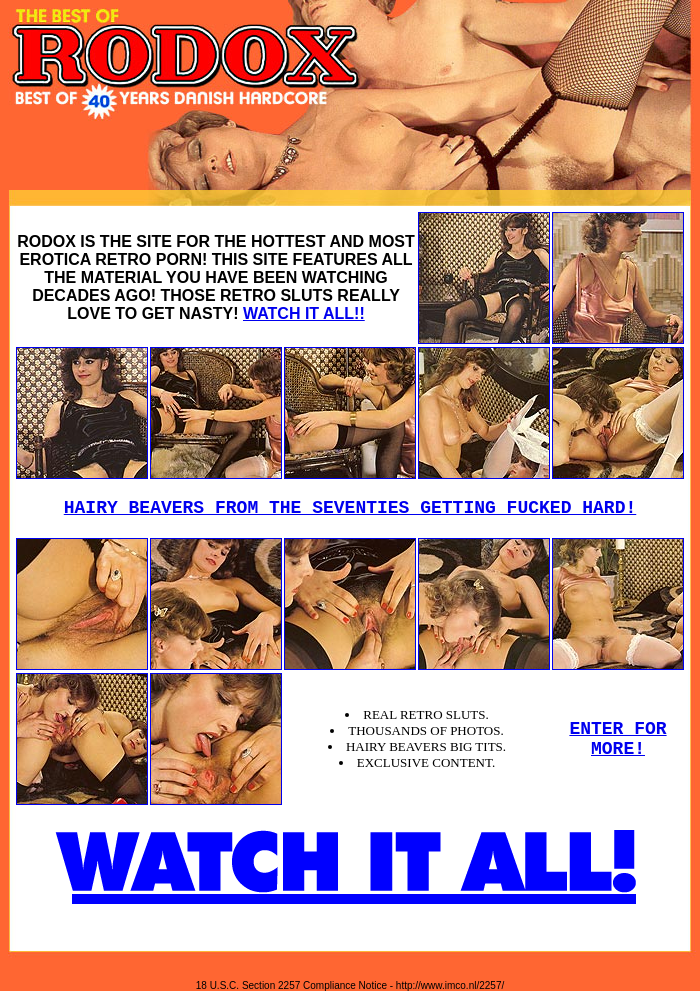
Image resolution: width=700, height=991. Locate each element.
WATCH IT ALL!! (304, 313)
